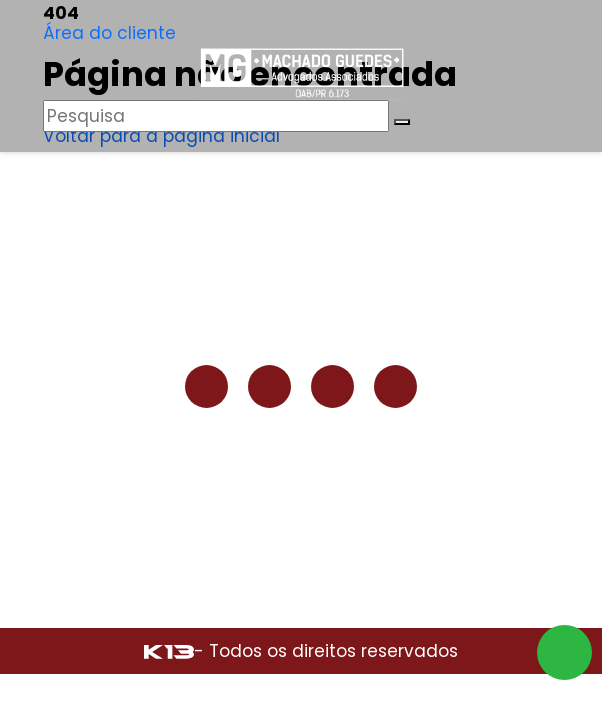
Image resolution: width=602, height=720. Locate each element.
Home (301, 209)
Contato (301, 305)
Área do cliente (109, 33)
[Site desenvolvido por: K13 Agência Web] (169, 651)
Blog (301, 281)
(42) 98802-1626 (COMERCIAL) (305, 480)
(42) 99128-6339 (305, 459)
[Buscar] (402, 122)
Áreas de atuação (301, 257)
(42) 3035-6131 (305, 501)
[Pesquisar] (216, 116)
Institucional (301, 233)
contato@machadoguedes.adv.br (305, 522)
